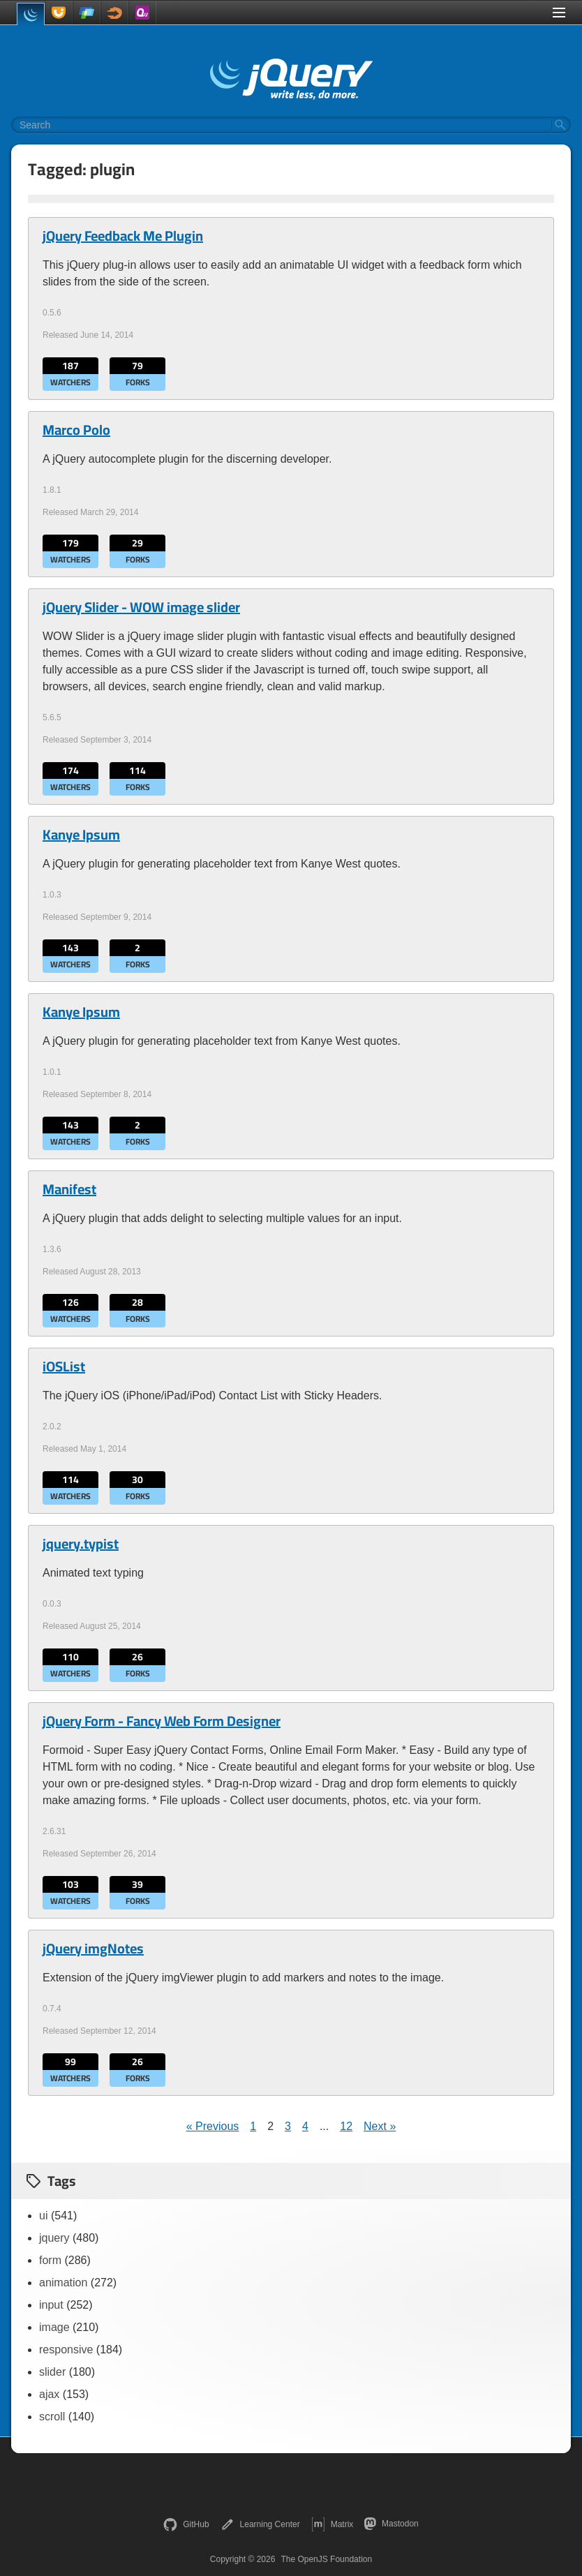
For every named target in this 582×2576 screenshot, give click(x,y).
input (51, 2305)
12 (346, 2126)
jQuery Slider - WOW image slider (141, 607)
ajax (49, 2394)
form (50, 2260)
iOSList (64, 1366)
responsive (66, 2349)
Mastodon (391, 2523)
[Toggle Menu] (559, 12)
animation (63, 2282)
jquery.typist (81, 1544)
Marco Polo (76, 430)
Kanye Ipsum (81, 834)
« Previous (212, 2126)
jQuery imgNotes (93, 1948)
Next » (380, 2126)
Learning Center (260, 2524)
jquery (54, 2238)
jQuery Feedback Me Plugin (123, 236)
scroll (52, 2416)
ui (43, 2215)
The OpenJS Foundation (326, 2559)
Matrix (332, 2524)
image (54, 2327)
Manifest (69, 1189)
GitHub (186, 2524)
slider (52, 2372)
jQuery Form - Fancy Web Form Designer (162, 1721)
